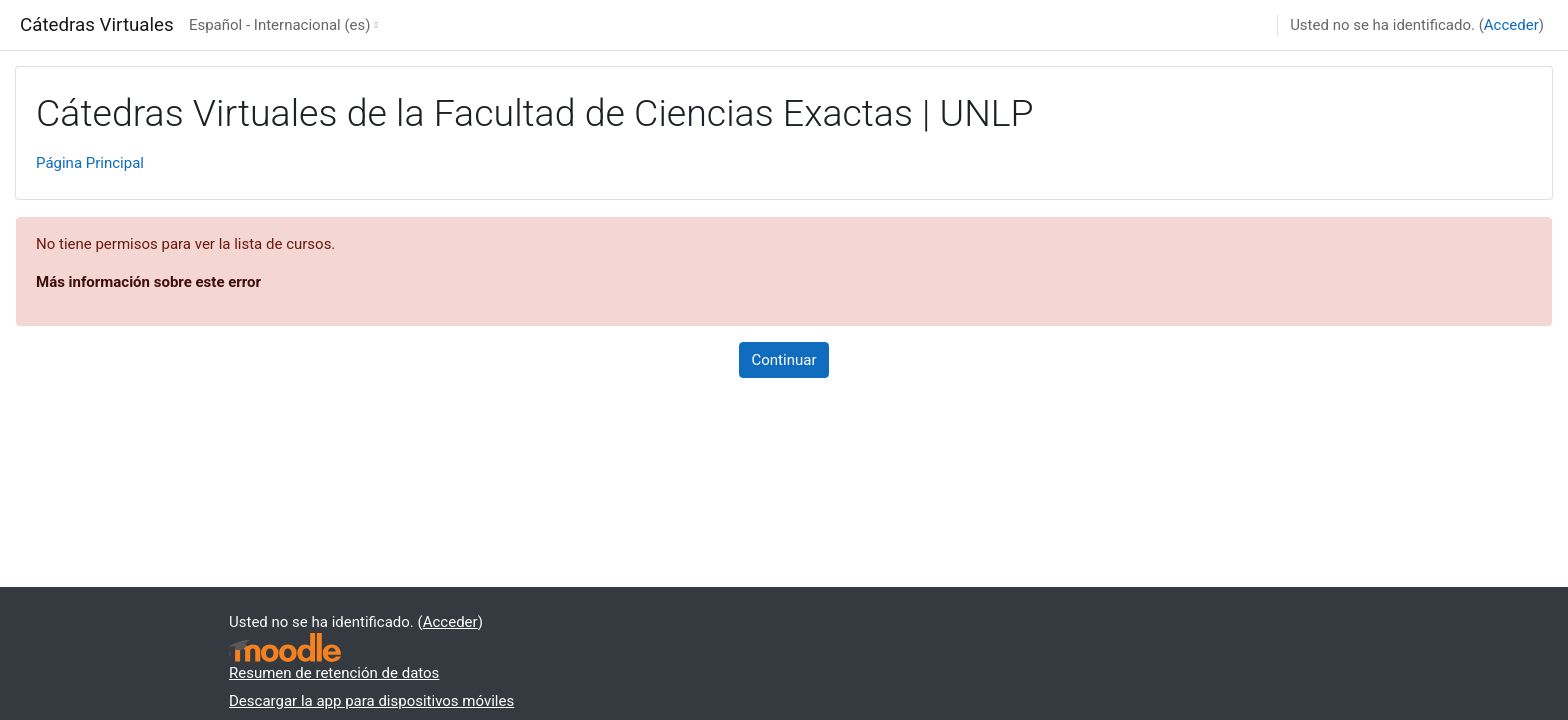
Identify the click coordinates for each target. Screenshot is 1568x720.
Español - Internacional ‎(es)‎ (280, 25)
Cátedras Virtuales (97, 25)
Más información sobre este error (148, 282)
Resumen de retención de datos (334, 673)
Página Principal (90, 163)
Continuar (784, 360)
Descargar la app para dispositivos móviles (371, 701)
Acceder (1511, 25)
